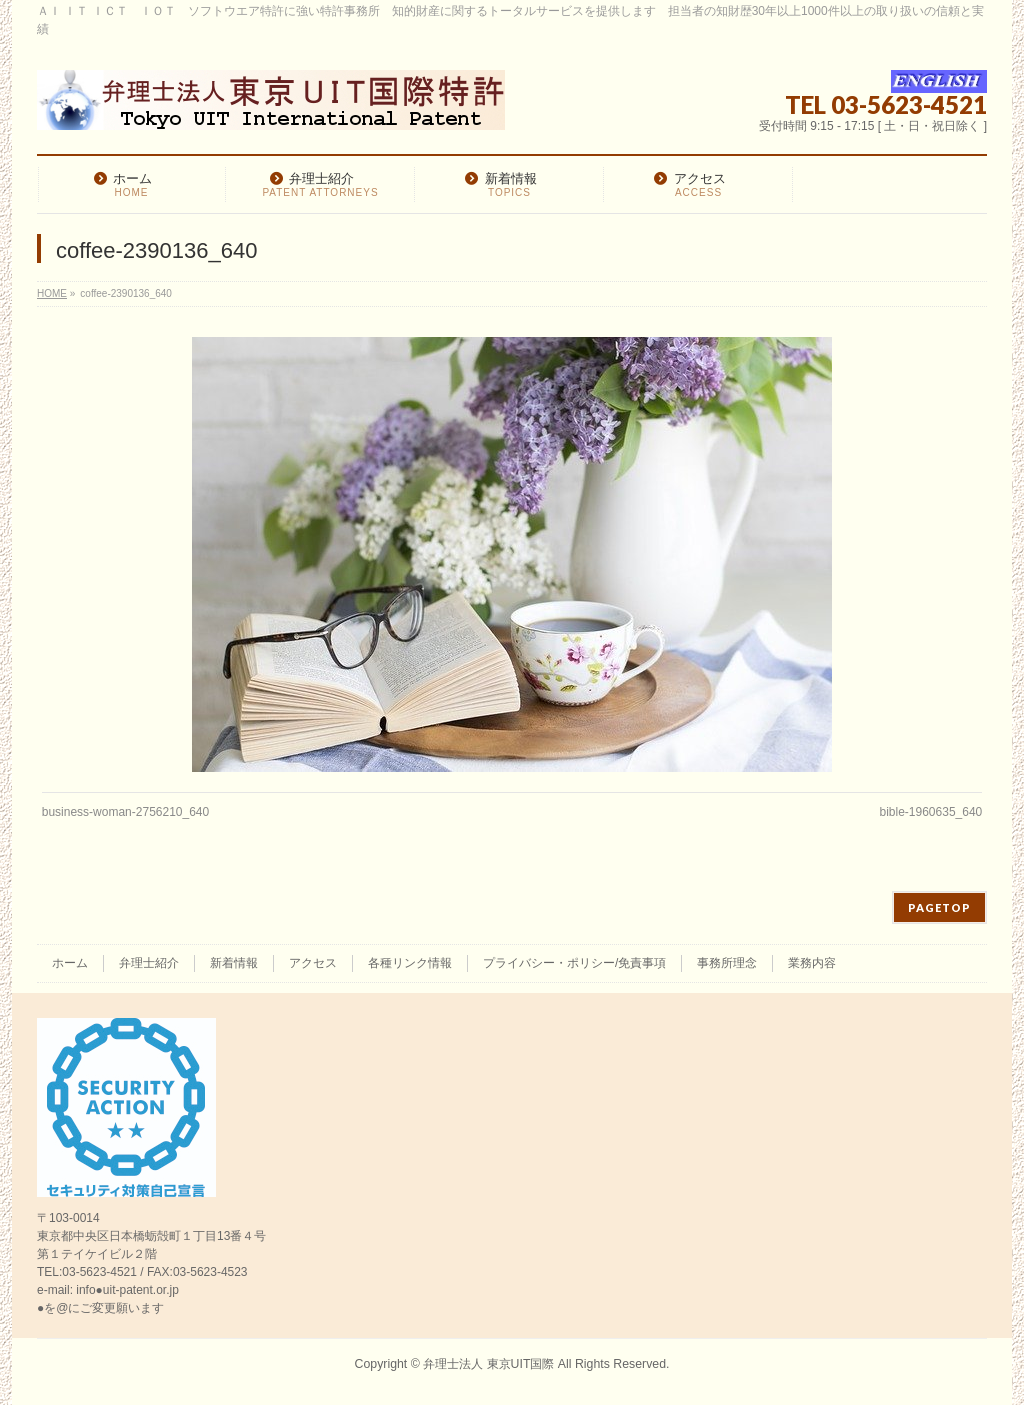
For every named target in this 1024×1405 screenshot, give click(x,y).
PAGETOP (939, 907)
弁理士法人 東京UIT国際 (488, 1364)
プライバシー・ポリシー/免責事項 (574, 963)
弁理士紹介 (149, 963)
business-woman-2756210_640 (125, 812)
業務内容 (812, 963)
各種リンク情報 (410, 963)
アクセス (313, 963)
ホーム (70, 963)
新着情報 (234, 963)
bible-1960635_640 (930, 812)
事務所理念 (727, 963)
